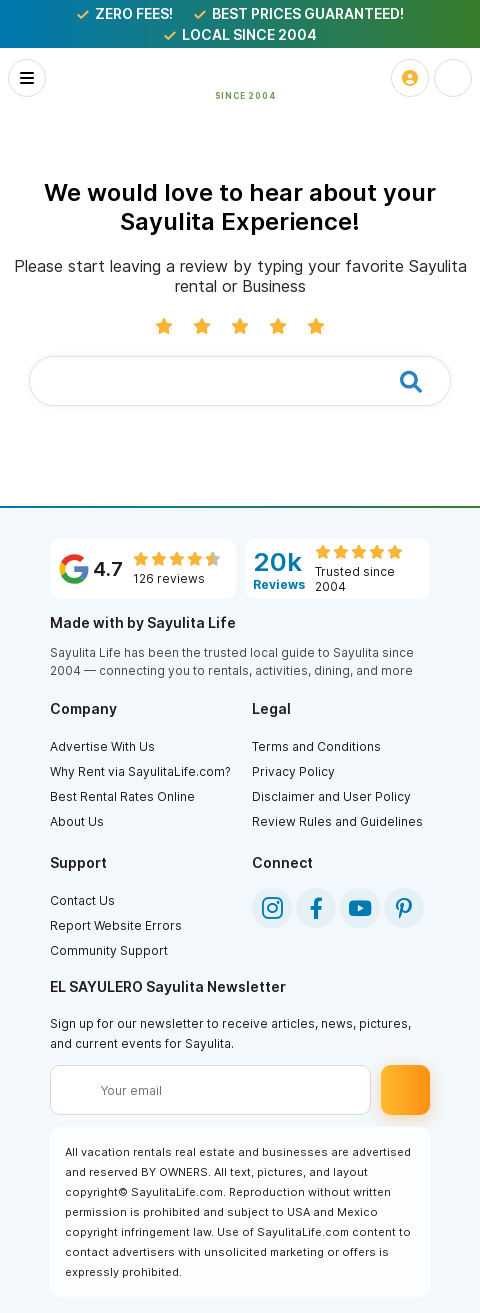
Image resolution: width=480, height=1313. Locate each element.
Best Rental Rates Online (122, 796)
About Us (77, 821)
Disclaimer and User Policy (331, 796)
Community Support (109, 950)
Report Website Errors (116, 925)
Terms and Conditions (316, 746)
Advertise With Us (102, 746)
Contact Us (82, 900)
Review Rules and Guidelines (337, 821)
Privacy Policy (293, 771)
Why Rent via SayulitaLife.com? (140, 771)
